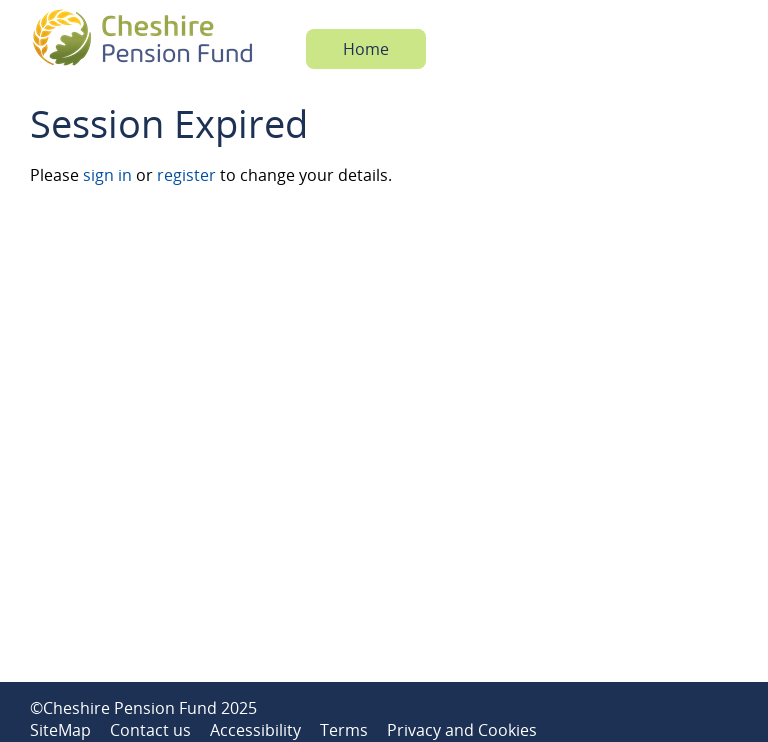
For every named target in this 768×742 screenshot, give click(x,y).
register (186, 175)
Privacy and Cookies (462, 730)
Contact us (150, 730)
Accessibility (255, 730)
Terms (344, 730)
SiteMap (60, 730)
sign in (107, 175)
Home (366, 49)
